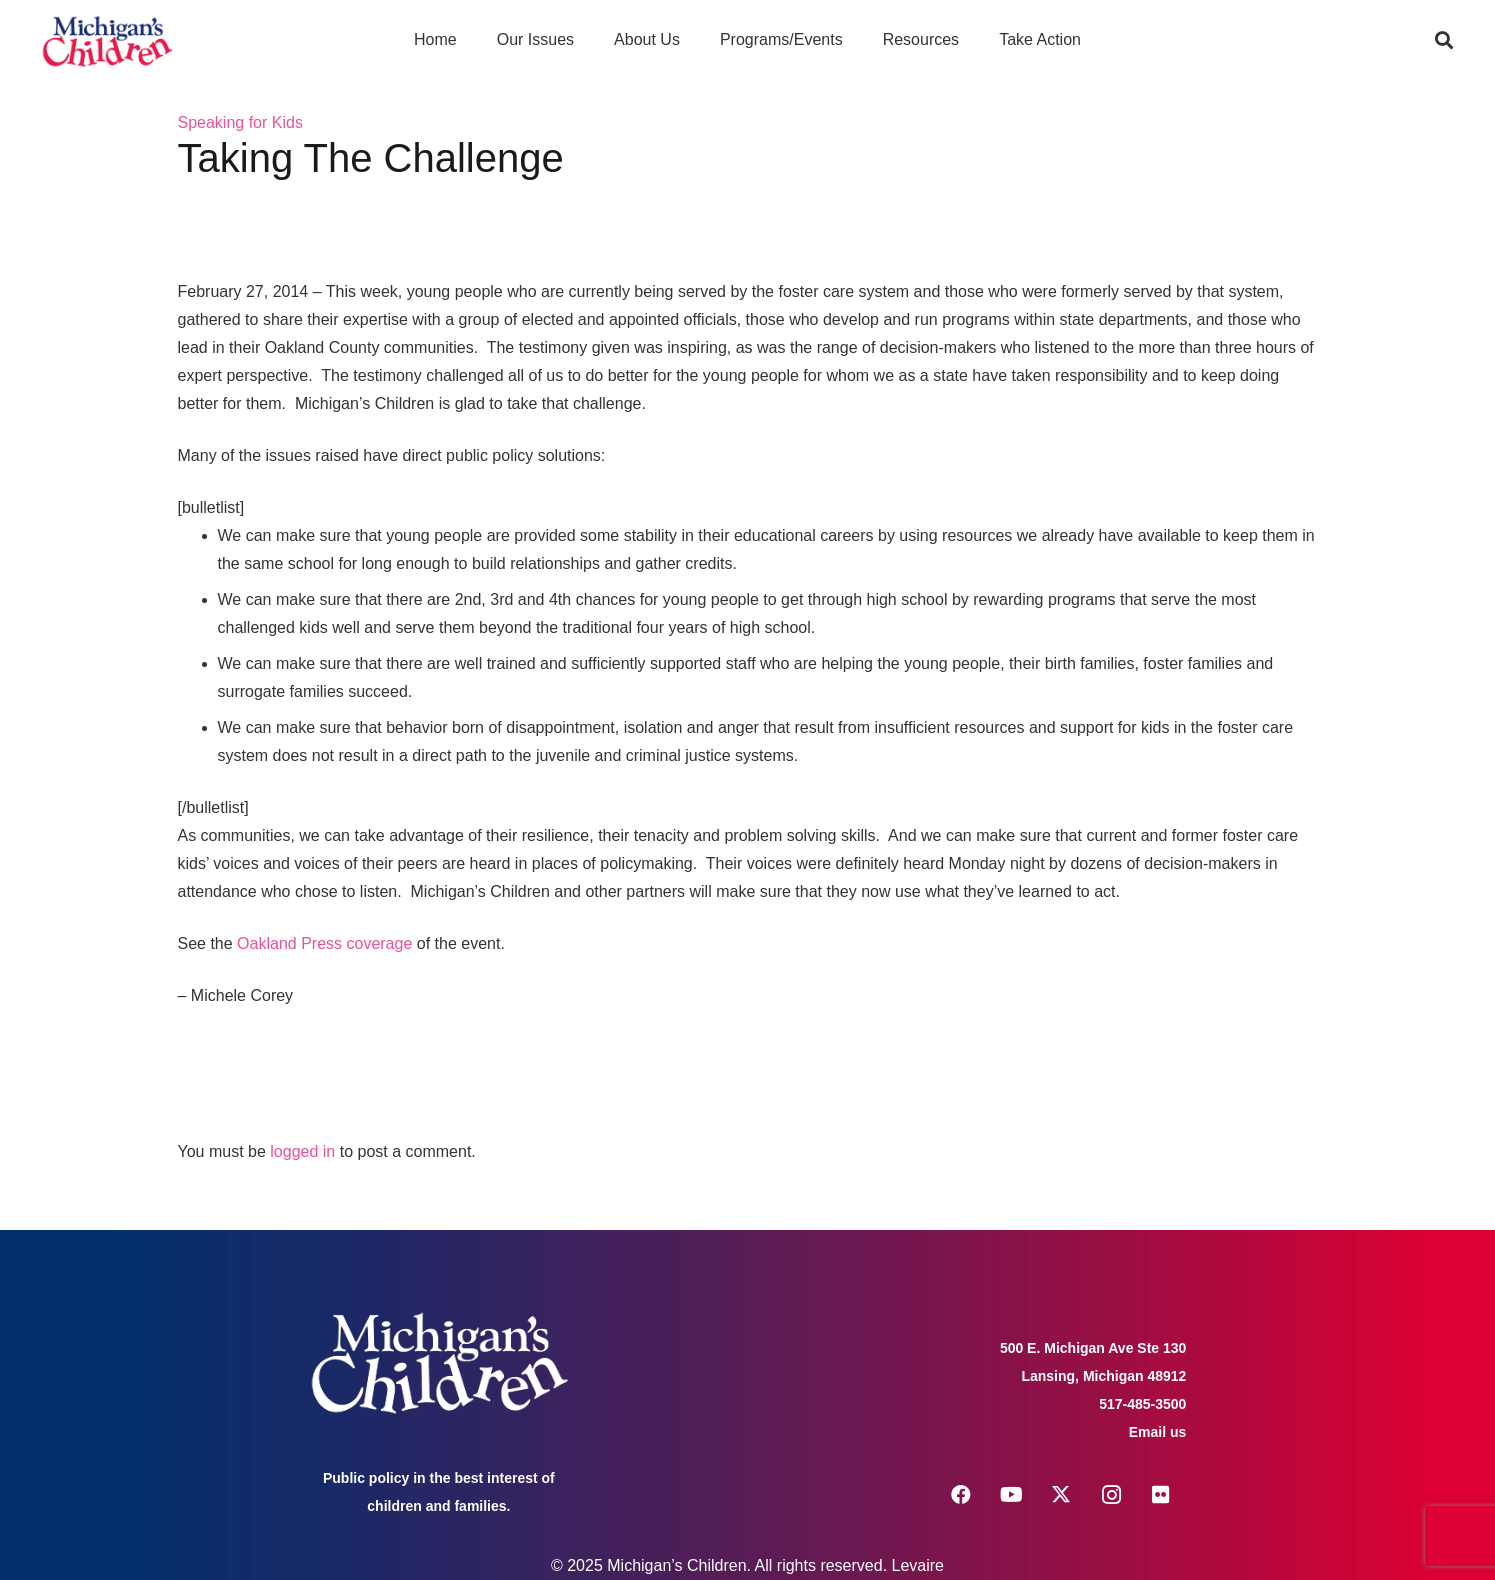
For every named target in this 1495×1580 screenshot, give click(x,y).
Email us (1158, 1432)
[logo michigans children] (107, 40)
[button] (1444, 40)
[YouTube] (1011, 1495)
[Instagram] (1111, 1495)
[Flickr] (1161, 1495)
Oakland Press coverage (324, 943)
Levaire (918, 1565)
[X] (1061, 1495)
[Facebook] (961, 1495)
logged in (302, 1151)
